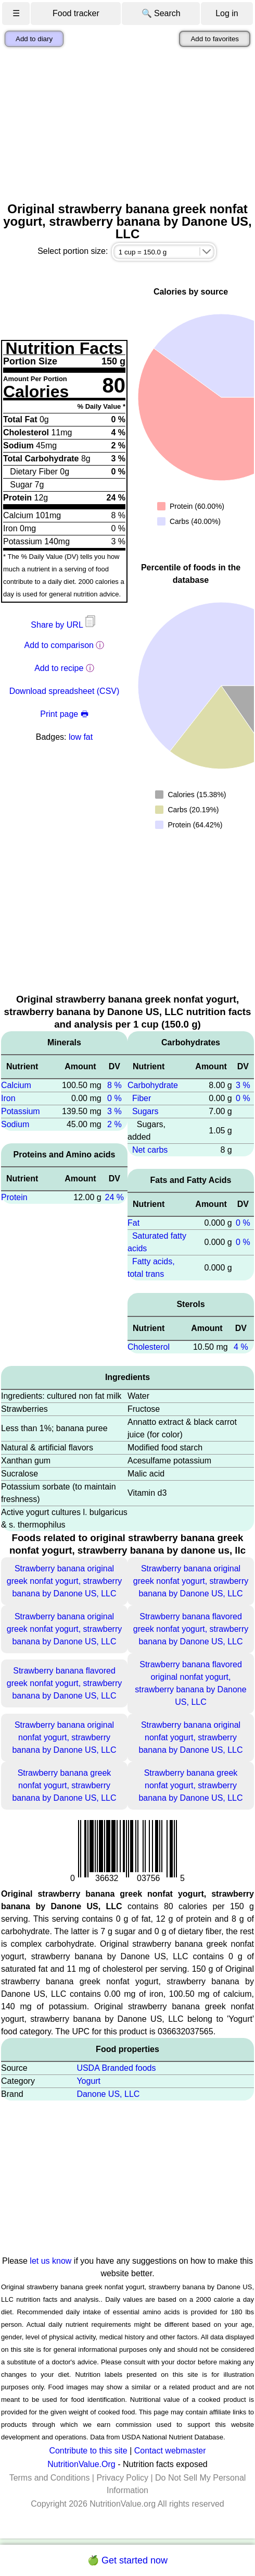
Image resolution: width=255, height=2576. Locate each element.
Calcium (16, 1085)
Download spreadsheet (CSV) (64, 691)
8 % (114, 1085)
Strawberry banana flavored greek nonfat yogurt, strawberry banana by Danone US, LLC (190, 1629)
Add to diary (34, 39)
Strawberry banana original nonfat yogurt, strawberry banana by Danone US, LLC (64, 1737)
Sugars (145, 1111)
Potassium (20, 1111)
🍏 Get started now (127, 2560)
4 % (241, 1346)
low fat (81, 736)
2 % (114, 1124)
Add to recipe (58, 668)
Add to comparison (59, 645)
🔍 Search (161, 13)
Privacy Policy (122, 2477)
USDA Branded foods (116, 2068)
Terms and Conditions (49, 2477)
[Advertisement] (127, 125)
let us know (50, 2260)
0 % (114, 1098)
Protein (14, 1197)
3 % (114, 1111)
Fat (133, 1222)
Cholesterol (149, 1346)
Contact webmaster (170, 2450)
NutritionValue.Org (81, 2464)
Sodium (15, 1124)
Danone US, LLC (107, 2094)
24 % (114, 1197)
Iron (8, 1098)
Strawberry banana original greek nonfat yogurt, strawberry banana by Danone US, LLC (64, 1581)
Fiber (141, 1098)
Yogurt (88, 2081)
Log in (226, 13)
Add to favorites (214, 39)
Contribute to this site (88, 2450)
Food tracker (76, 13)
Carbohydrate (153, 1085)
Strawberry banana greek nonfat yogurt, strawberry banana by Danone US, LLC (64, 1785)
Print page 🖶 (64, 714)
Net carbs (150, 1149)
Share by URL (64, 624)
